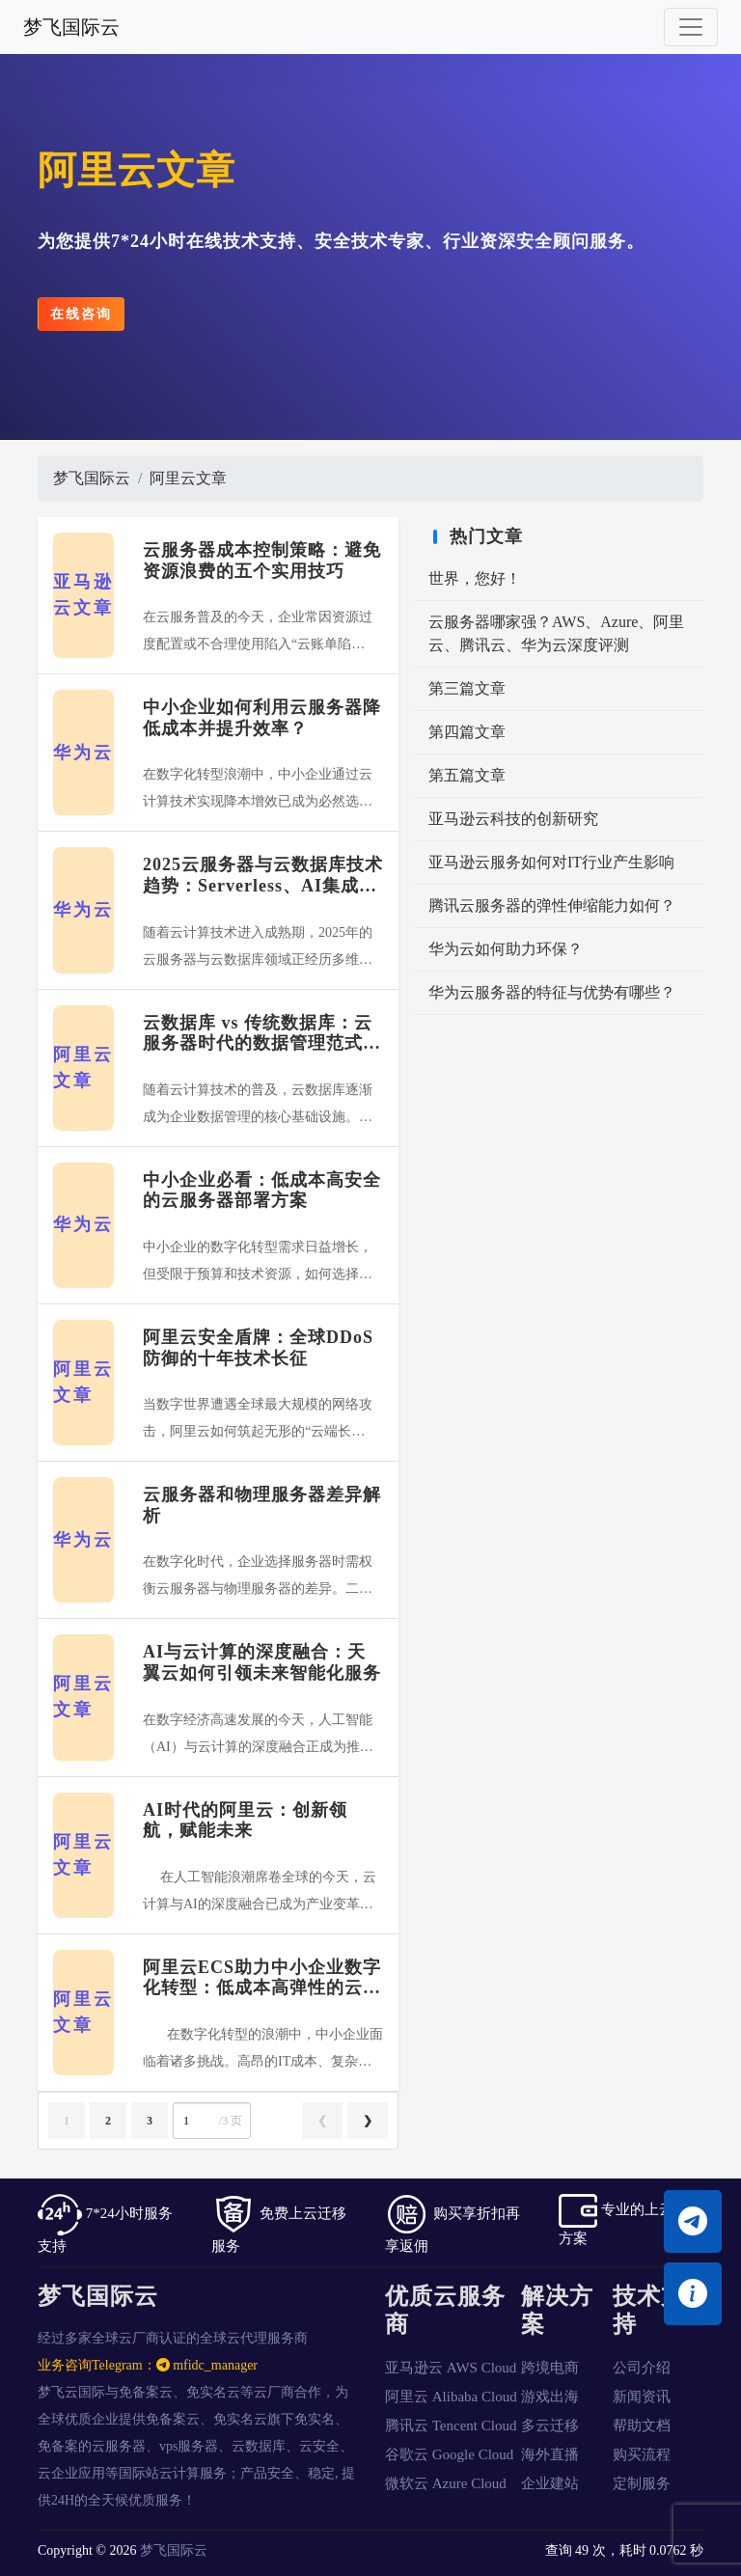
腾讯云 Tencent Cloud (450, 2425)
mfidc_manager (207, 2365)
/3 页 (210, 2120)
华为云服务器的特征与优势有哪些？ (551, 992)
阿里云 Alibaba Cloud (451, 2396)
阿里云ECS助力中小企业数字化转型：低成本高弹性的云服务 (262, 1978)
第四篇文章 (467, 732)
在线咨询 (81, 314)
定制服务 (642, 2483)
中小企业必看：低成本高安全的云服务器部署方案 (262, 1190)
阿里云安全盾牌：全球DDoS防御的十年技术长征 (258, 1348)
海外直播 (550, 2454)
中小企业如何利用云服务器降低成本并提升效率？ (262, 718)
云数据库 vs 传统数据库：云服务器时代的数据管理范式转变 (262, 1034)
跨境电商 (550, 2367)
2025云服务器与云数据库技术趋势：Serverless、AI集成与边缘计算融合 (263, 875)
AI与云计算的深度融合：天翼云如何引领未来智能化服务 (262, 1662)
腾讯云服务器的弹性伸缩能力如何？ (551, 905)
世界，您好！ (474, 578)
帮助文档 (642, 2425)
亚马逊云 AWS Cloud (450, 2367)
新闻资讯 (642, 2396)
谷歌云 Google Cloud (449, 2454)
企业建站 (550, 2483)
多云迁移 (550, 2425)
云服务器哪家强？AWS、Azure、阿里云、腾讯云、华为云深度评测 (556, 633)
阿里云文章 (188, 478)
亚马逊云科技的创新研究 (513, 818)
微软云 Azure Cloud (446, 2483)
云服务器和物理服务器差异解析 (262, 1505)
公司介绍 (642, 2367)
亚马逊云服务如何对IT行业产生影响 (551, 862)
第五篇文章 (467, 775)
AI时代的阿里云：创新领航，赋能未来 (245, 1820)
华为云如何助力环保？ (505, 949)
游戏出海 (550, 2396)
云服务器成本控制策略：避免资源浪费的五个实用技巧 (262, 560)
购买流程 (642, 2454)
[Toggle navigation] (691, 27)
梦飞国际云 (71, 27)
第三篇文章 (467, 688)
